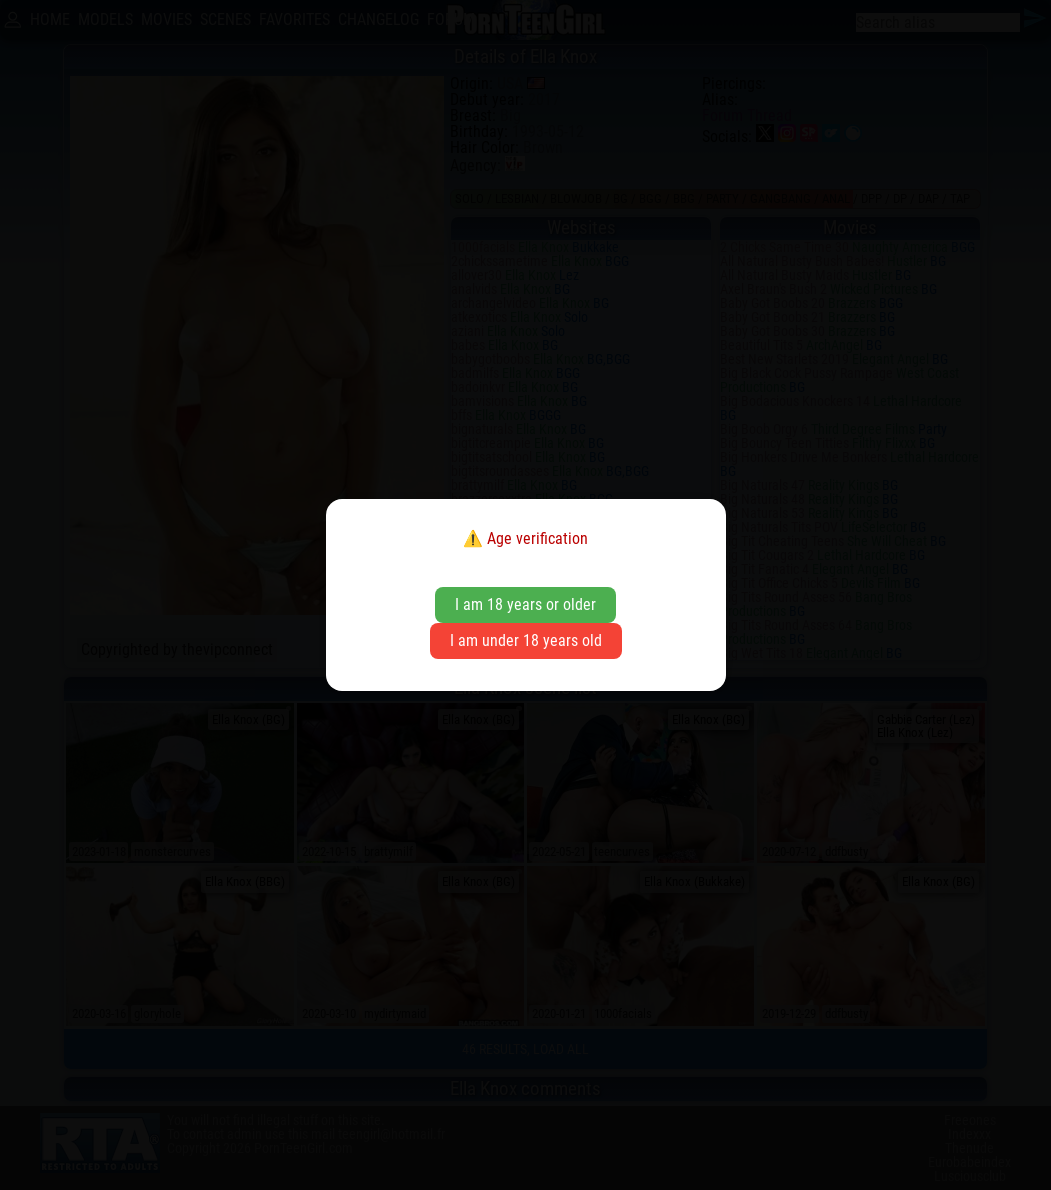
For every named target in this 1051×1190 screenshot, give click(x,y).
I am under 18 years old (526, 640)
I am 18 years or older (525, 604)
